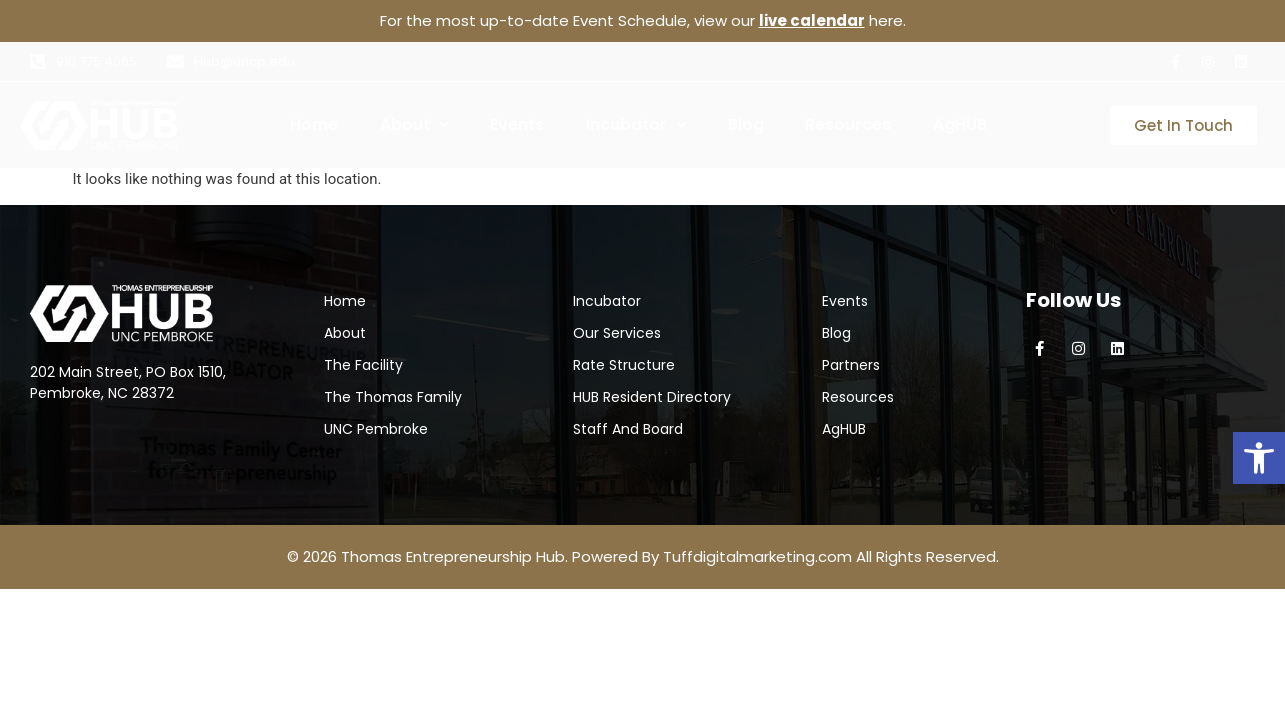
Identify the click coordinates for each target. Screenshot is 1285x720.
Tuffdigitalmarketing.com (757, 556)
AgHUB (960, 124)
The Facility (363, 365)
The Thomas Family (393, 397)
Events (517, 124)
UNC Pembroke (376, 429)
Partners (851, 365)
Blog (746, 124)
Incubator (636, 124)
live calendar (812, 20)
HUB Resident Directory (652, 397)
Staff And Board (628, 429)
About (414, 124)
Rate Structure (624, 365)
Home (314, 124)
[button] (1259, 458)
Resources (848, 124)
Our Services (617, 333)
